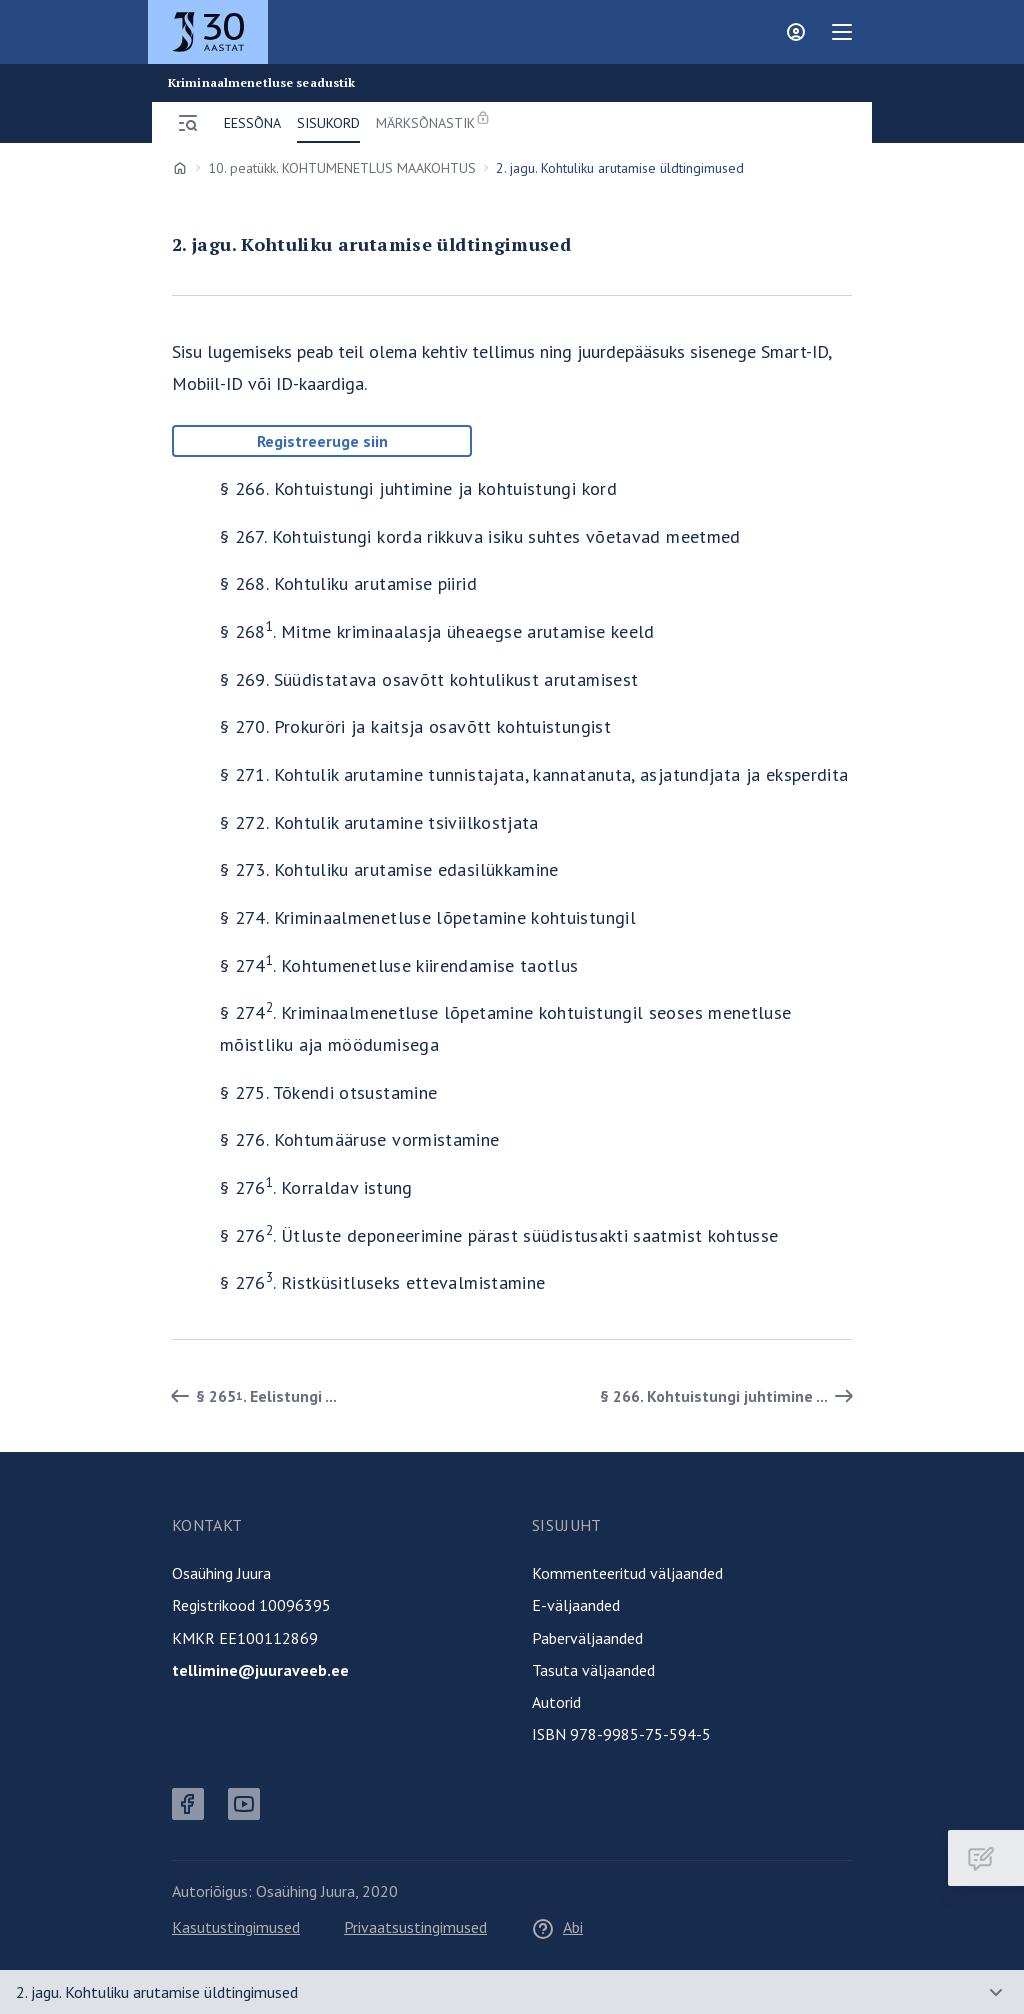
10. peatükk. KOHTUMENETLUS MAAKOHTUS (342, 168)
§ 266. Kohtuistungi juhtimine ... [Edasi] (730, 1396)
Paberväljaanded (587, 1638)
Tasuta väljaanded (593, 1670)
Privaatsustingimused (415, 1927)
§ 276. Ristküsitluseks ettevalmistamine (382, 1282)
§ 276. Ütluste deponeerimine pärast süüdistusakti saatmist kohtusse (499, 1235)
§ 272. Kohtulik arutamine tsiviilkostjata (379, 822)
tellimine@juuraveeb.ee (260, 1670)
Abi (557, 1927)
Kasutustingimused (236, 1927)
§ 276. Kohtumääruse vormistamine (360, 1139)
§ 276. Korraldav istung (316, 1187)
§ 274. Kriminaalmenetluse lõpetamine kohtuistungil (428, 917)
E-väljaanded (576, 1605)
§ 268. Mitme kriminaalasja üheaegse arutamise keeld (437, 631)
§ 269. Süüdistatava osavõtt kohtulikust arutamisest (429, 679)
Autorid (556, 1702)
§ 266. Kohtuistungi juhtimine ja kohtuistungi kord (418, 488)
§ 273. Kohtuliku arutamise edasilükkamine (389, 869)
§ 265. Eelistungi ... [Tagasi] (250, 1396)
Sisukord (328, 123)
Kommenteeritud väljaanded (627, 1573)
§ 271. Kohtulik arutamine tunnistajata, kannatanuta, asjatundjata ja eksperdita (534, 774)
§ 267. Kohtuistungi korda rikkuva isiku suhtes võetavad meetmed (480, 536)
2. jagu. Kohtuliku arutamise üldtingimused (157, 1992)
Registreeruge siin (322, 441)
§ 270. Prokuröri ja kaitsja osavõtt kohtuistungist (415, 726)
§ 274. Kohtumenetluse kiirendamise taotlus (399, 965)
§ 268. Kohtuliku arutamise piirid (348, 583)
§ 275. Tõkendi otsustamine (328, 1092)
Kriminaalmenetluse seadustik (261, 83)
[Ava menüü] (188, 123)
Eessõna (252, 123)
